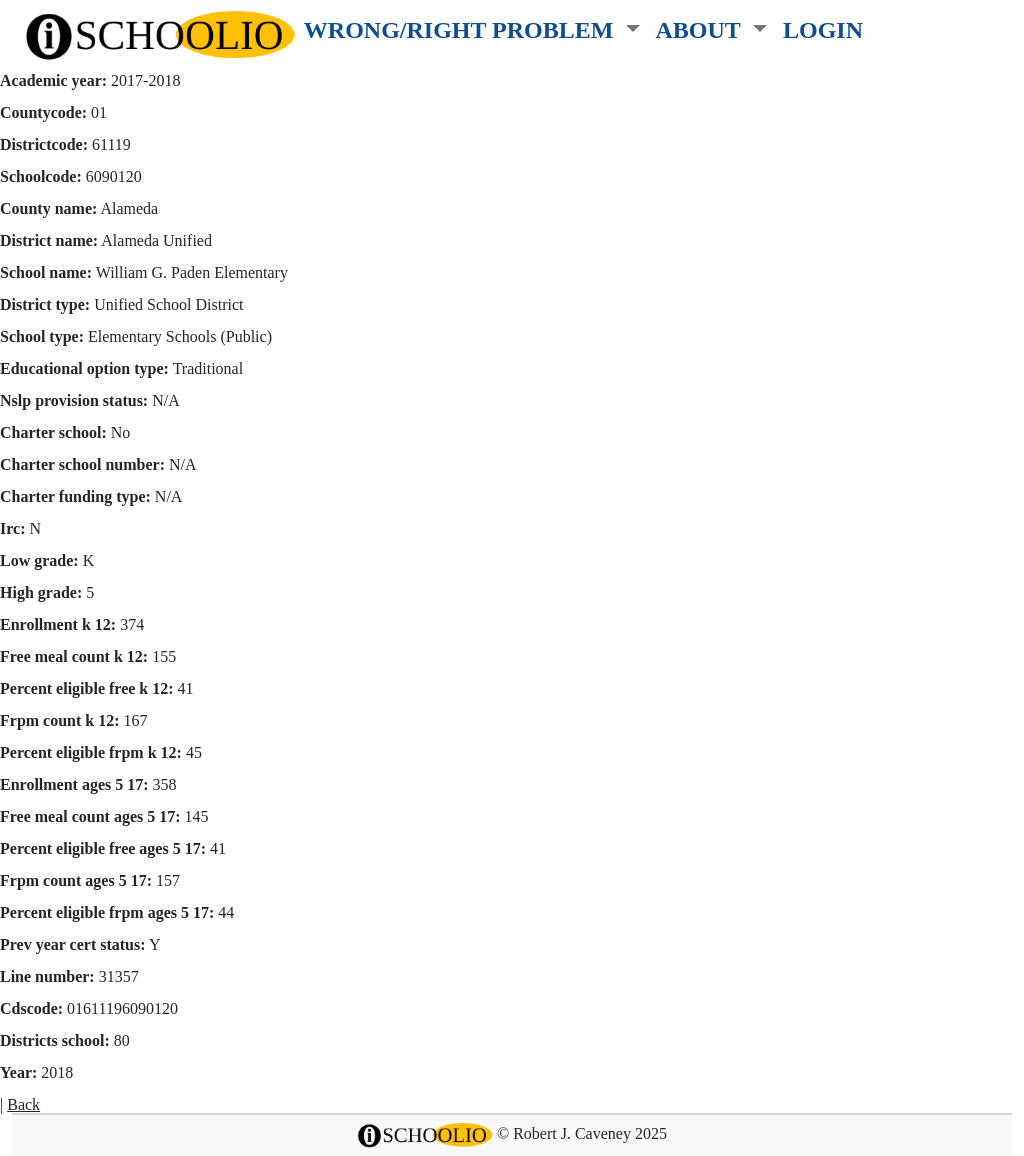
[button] (472, 26)
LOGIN (823, 29)
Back (23, 1104)
